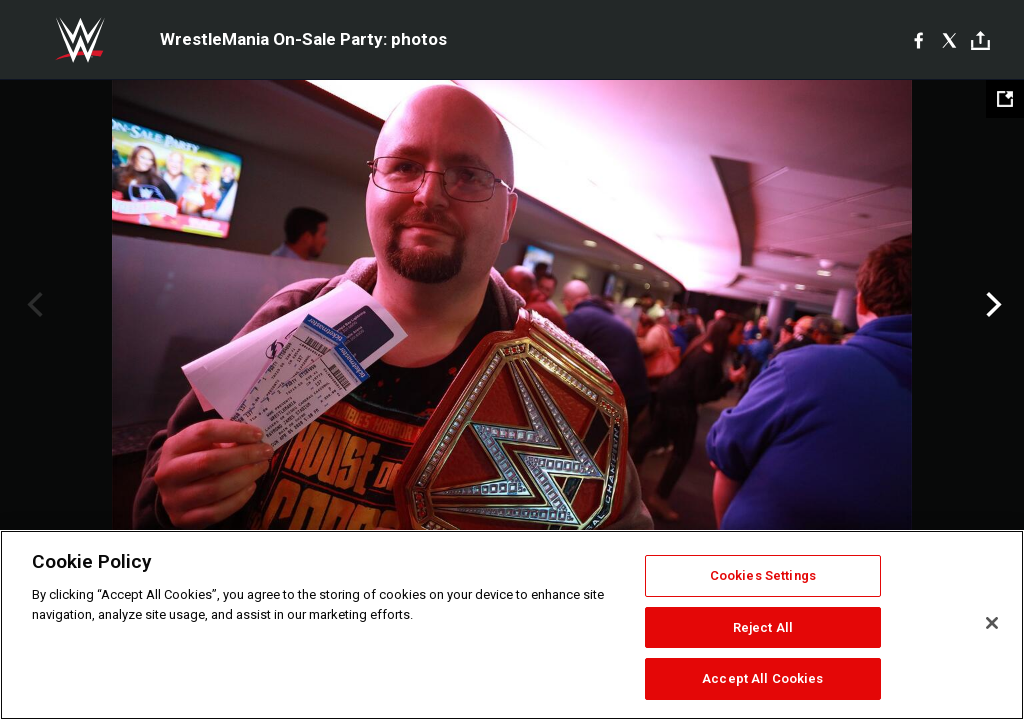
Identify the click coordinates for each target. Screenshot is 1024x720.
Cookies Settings (763, 575)
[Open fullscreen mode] (1005, 99)
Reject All (763, 627)
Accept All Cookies (762, 678)
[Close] (992, 623)
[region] (512, 625)
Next (991, 305)
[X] (949, 40)
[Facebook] (918, 40)
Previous (32, 305)
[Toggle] (980, 40)
